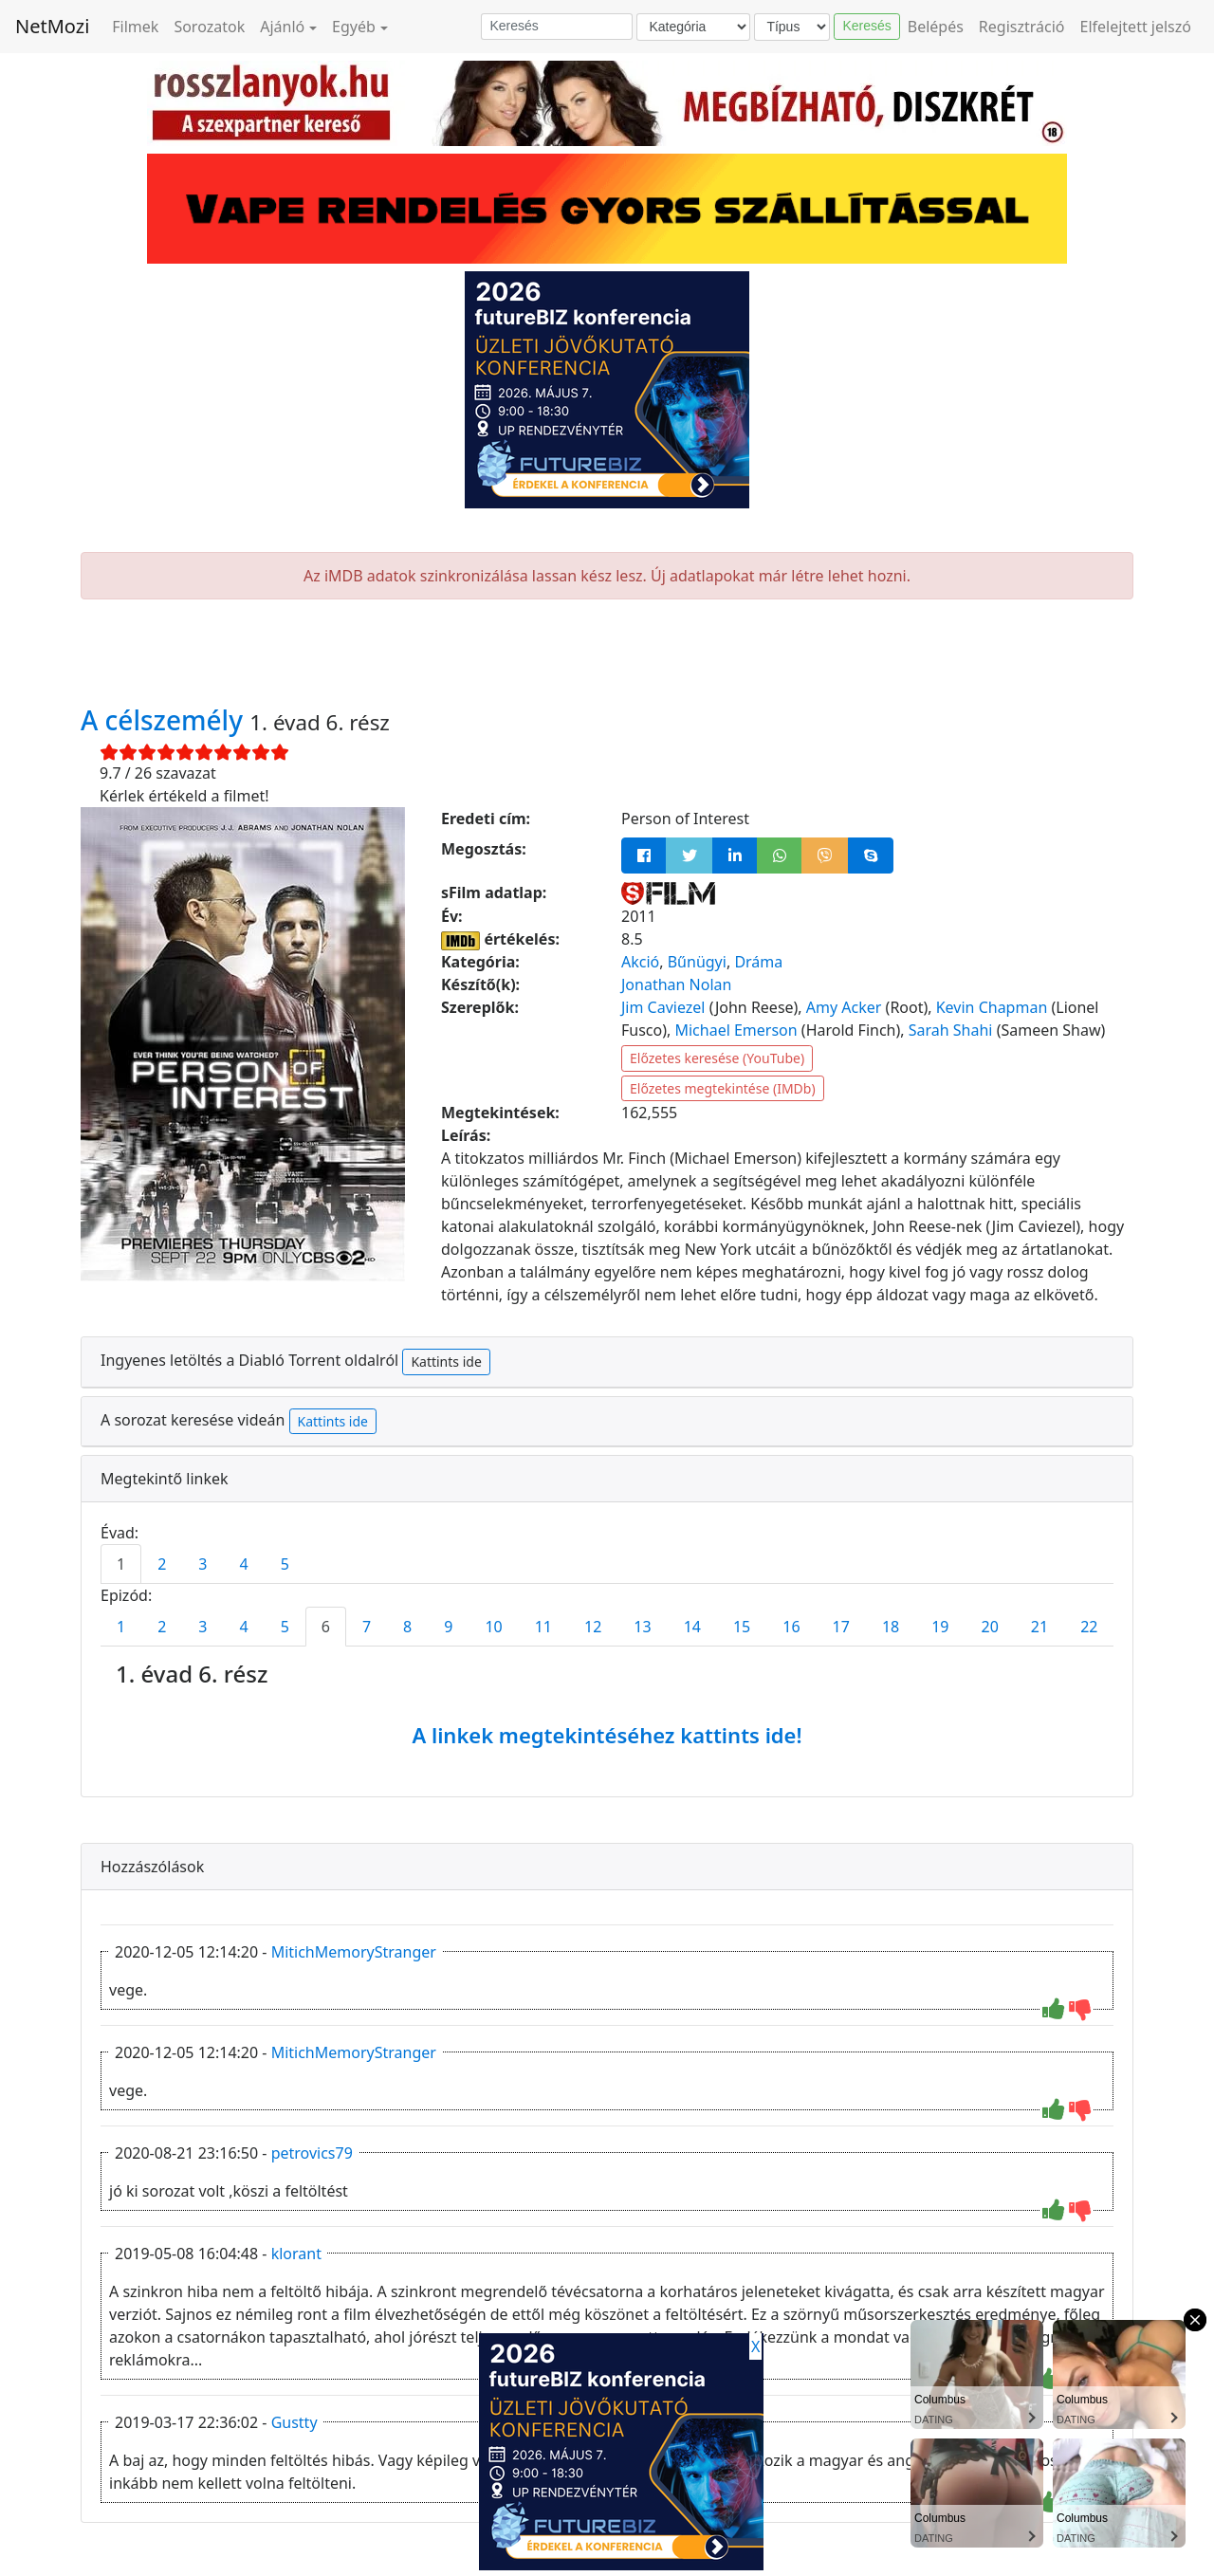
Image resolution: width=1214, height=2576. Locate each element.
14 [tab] (692, 1626)
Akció (640, 961)
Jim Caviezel (663, 1007)
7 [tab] (366, 1626)
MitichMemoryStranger (353, 1951)
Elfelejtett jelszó (1136, 26)
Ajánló (282, 26)
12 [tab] (592, 1626)
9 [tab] (448, 1626)
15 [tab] (741, 1626)
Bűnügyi (697, 961)
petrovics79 (312, 2153)
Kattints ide (446, 1361)
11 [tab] (543, 1626)
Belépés (936, 26)
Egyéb (354, 26)
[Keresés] (557, 26)
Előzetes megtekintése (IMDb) (723, 1088)
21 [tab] (1039, 1626)
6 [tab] (326, 1626)
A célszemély (165, 720)
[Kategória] (693, 27)
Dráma (758, 961)
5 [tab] (285, 1564)
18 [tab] (890, 1626)
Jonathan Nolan (676, 984)
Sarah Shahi (951, 1030)
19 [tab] (939, 1626)
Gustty (294, 2422)
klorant (296, 2253)
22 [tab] (1088, 1626)
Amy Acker (844, 1007)
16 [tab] (791, 1626)
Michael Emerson (735, 1030)
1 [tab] (121, 1564)
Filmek (135, 26)
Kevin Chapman (992, 1007)
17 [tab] (841, 1626)
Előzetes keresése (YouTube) (717, 1058)
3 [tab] (202, 1564)
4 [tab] (243, 1564)
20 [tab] (990, 1626)
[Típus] (792, 27)
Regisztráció (1022, 26)
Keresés (866, 25)
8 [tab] (407, 1626)
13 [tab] (642, 1626)
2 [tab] (161, 1564)
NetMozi (52, 26)
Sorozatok (209, 26)
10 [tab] (493, 1626)
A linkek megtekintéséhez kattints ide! (606, 1734)
